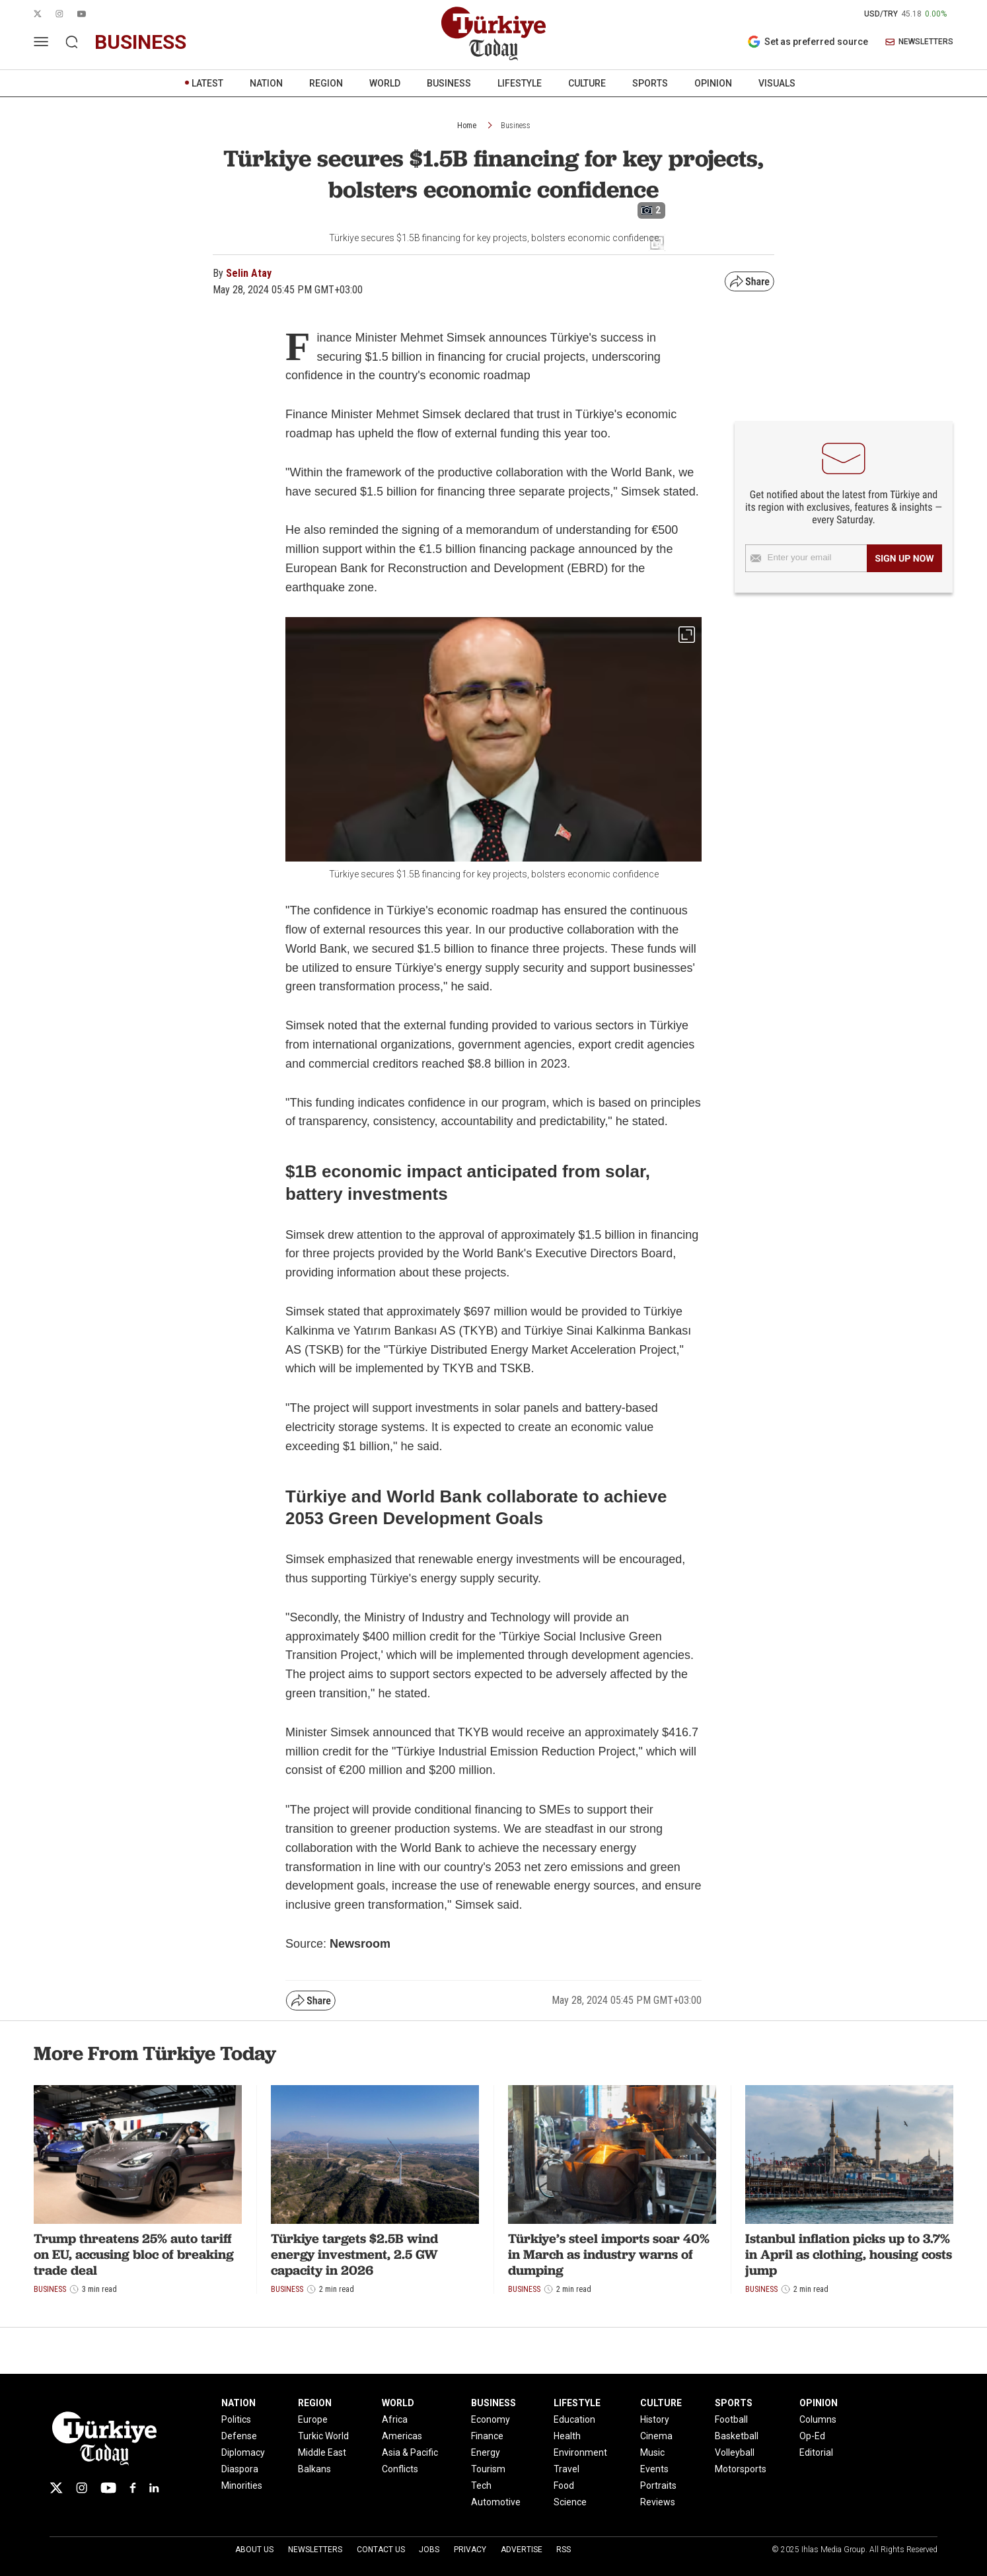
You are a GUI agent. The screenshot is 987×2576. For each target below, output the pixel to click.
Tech (481, 2485)
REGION (326, 83)
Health (567, 2436)
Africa (395, 2419)
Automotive (496, 2502)
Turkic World (323, 2436)
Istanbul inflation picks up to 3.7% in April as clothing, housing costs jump (848, 2254)
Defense (239, 2436)
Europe (313, 2419)
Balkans (314, 2469)
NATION (266, 83)
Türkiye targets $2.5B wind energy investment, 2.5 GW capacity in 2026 (354, 2254)
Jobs (429, 2549)
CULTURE (587, 83)
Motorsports (740, 2469)
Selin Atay (249, 273)
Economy (490, 2419)
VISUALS (776, 83)
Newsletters (315, 2549)
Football (731, 2419)
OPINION (713, 83)
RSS (563, 2549)
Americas (402, 2436)
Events (654, 2469)
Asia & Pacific (410, 2452)
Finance (487, 2436)
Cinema (656, 2436)
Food (564, 2485)
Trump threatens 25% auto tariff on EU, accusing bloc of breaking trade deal (134, 2254)
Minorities (241, 2485)
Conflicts (400, 2469)
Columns (817, 2419)
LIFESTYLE (519, 83)
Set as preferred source (807, 41)
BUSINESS (449, 83)
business (140, 42)
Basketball (736, 2436)
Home (466, 125)
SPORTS (650, 83)
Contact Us (381, 2549)
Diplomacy (243, 2452)
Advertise (521, 2549)
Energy (485, 2452)
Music (652, 2452)
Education (574, 2419)
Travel (566, 2469)
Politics (236, 2419)
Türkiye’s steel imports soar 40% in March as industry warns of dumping (609, 2254)
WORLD (384, 83)
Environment (580, 2452)
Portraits (658, 2485)
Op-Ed (812, 2436)
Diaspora (239, 2469)
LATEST (207, 83)
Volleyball (734, 2452)
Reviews (657, 2502)
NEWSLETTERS (919, 42)
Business (515, 125)
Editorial (816, 2452)
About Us (254, 2549)
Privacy (470, 2549)
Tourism (488, 2469)
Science (570, 2502)
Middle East (322, 2452)
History (654, 2419)
